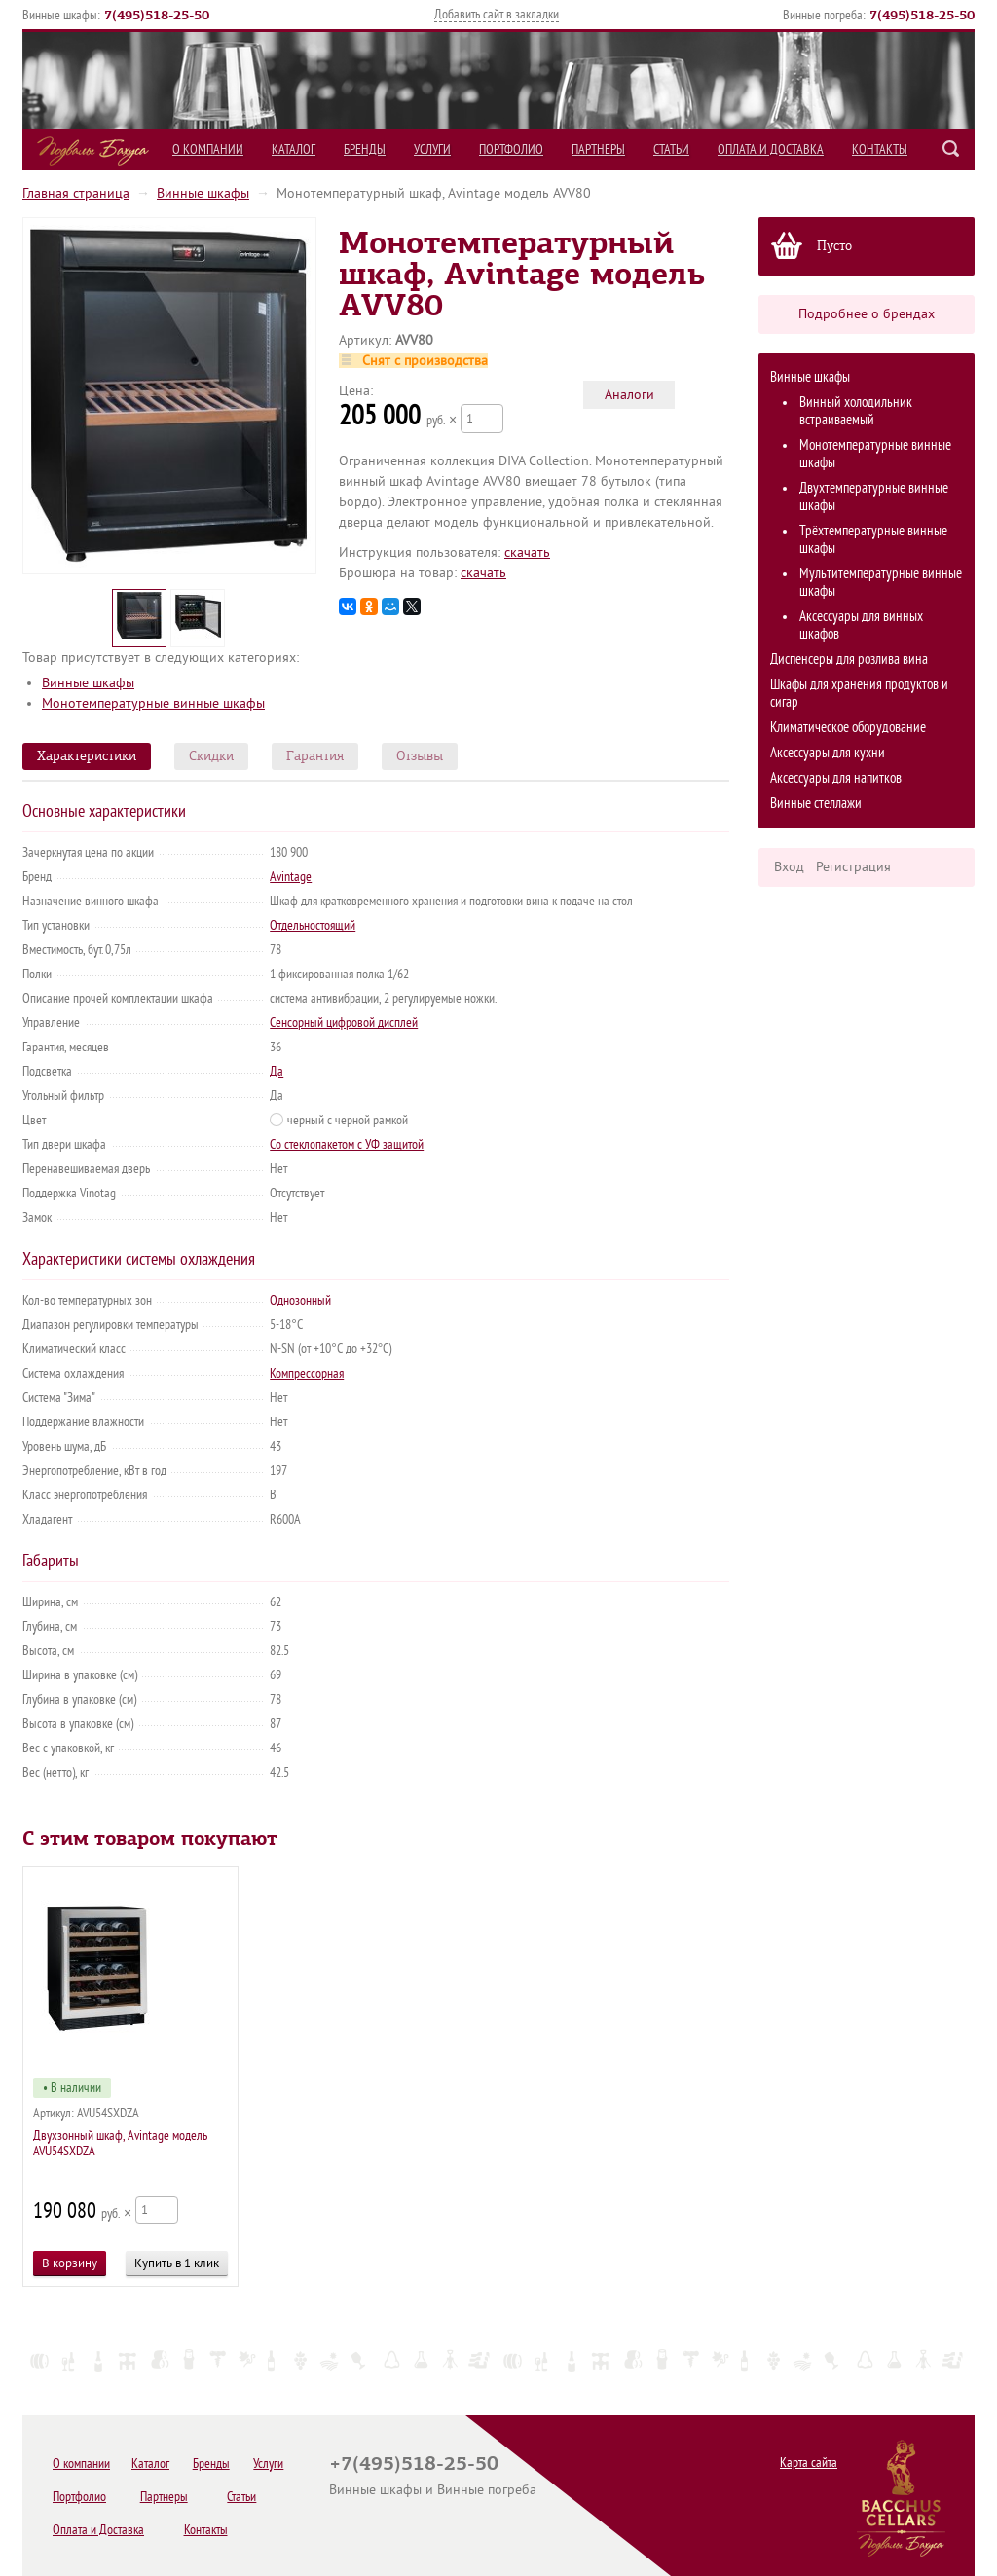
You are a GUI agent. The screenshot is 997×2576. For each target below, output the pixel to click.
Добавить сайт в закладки (496, 14)
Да (276, 1071)
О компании (207, 149)
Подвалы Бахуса (93, 151)
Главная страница (75, 193)
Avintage (291, 876)
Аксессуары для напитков (836, 778)
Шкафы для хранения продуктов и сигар (859, 694)
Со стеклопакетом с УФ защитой (347, 1144)
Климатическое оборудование (848, 727)
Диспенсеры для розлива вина (849, 659)
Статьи (671, 149)
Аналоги (629, 394)
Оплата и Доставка (771, 149)
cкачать (527, 552)
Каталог (293, 149)
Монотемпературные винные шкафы (875, 454)
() (156, 14)
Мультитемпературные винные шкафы (880, 583)
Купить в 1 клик (176, 2263)
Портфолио (511, 149)
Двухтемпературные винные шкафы (873, 497)
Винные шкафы (203, 193)
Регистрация (853, 867)
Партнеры (598, 149)
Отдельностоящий (312, 925)
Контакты (879, 149)
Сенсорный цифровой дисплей (344, 1022)
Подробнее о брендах (866, 314)
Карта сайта (808, 2462)
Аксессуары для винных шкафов (861, 625)
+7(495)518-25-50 (413, 2463)
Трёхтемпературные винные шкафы (873, 540)
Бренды (365, 149)
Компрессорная (307, 1373)
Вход (789, 867)
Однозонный (300, 1300)
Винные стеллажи (816, 803)
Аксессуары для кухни (827, 753)
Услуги (432, 149)
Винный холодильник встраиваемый (855, 411)
